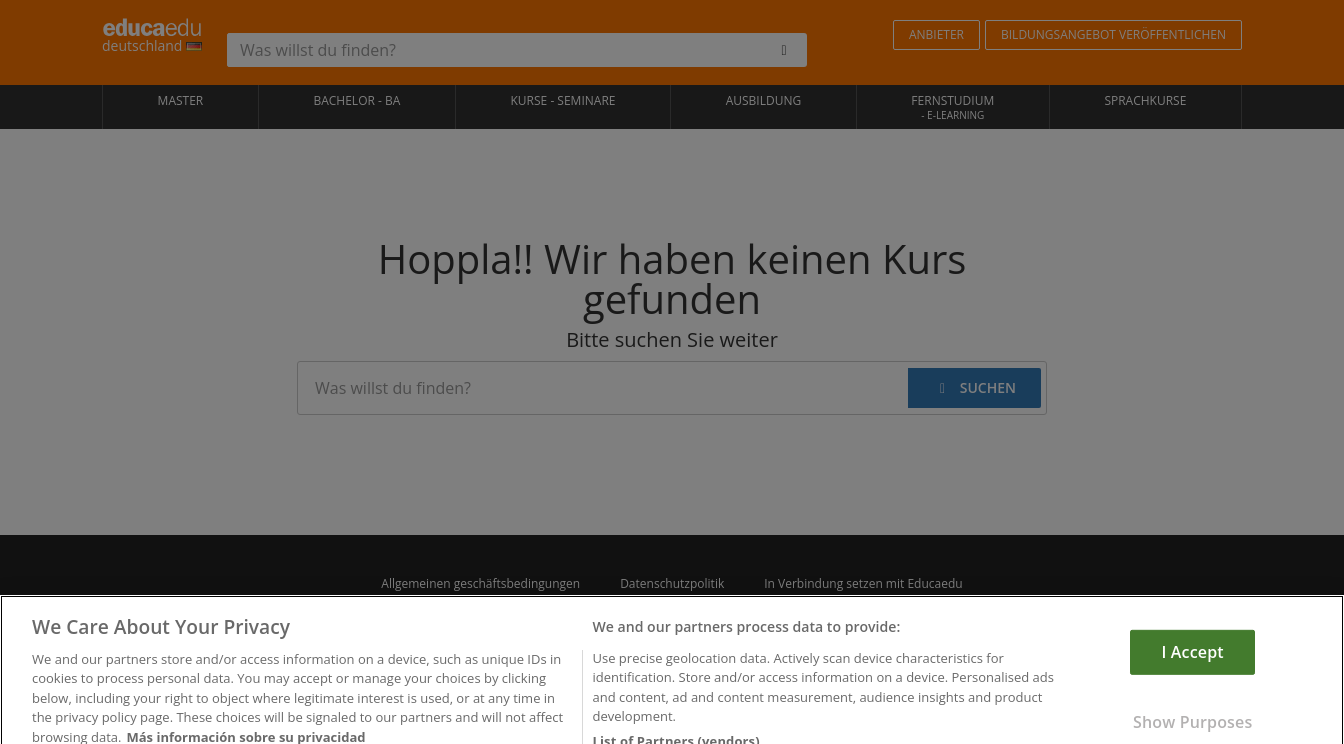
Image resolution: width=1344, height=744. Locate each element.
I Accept (1193, 666)
